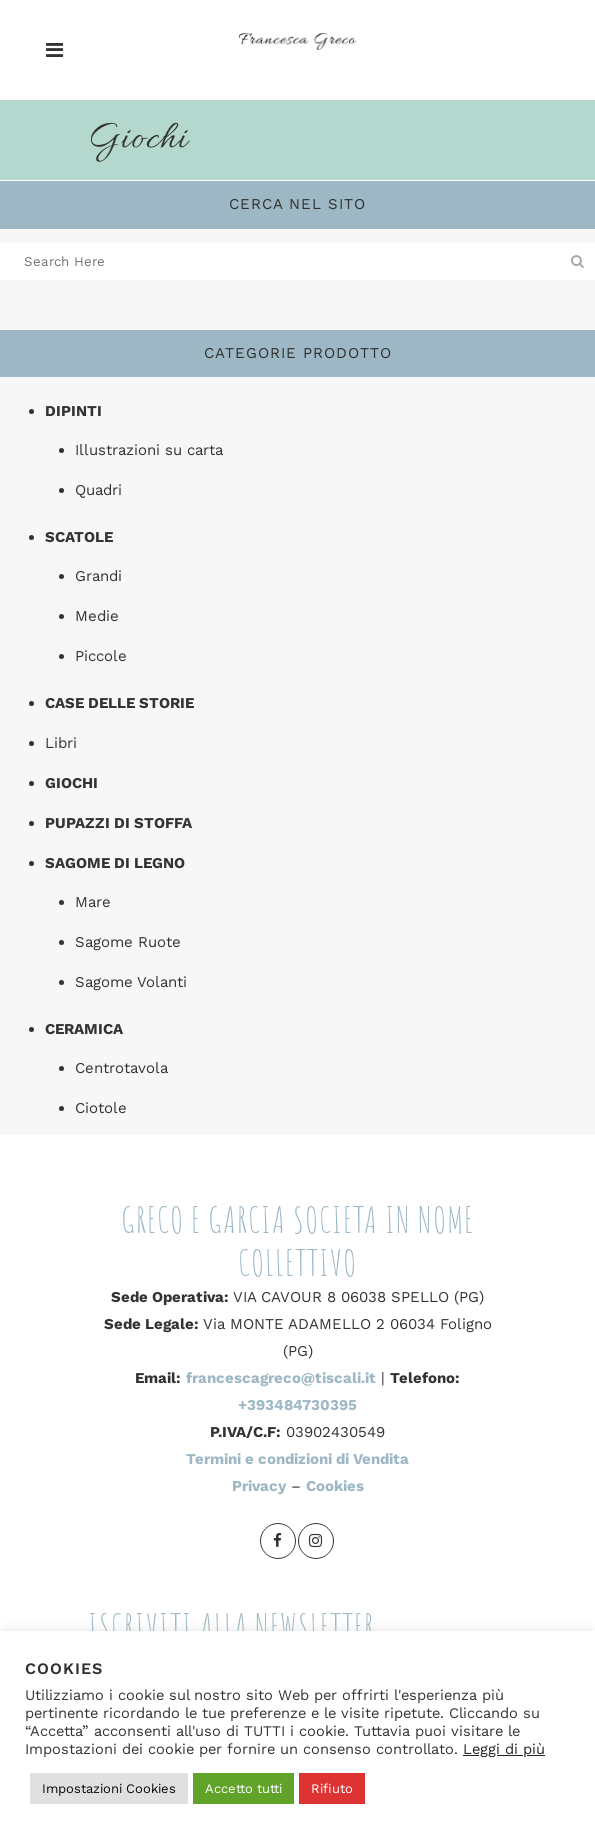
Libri (61, 743)
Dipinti (73, 411)
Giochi (71, 783)
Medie (97, 616)
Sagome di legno (115, 863)
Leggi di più (504, 1749)
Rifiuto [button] (332, 1788)
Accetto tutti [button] (243, 1788)
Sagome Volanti (131, 982)
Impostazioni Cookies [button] (109, 1788)
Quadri (98, 490)
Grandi (98, 576)
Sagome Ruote (128, 942)
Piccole (101, 656)
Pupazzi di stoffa (118, 823)
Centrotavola (121, 1068)
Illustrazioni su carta (149, 450)
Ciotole (101, 1108)
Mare (93, 902)
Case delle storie (119, 703)
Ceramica (84, 1029)
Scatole (79, 537)
